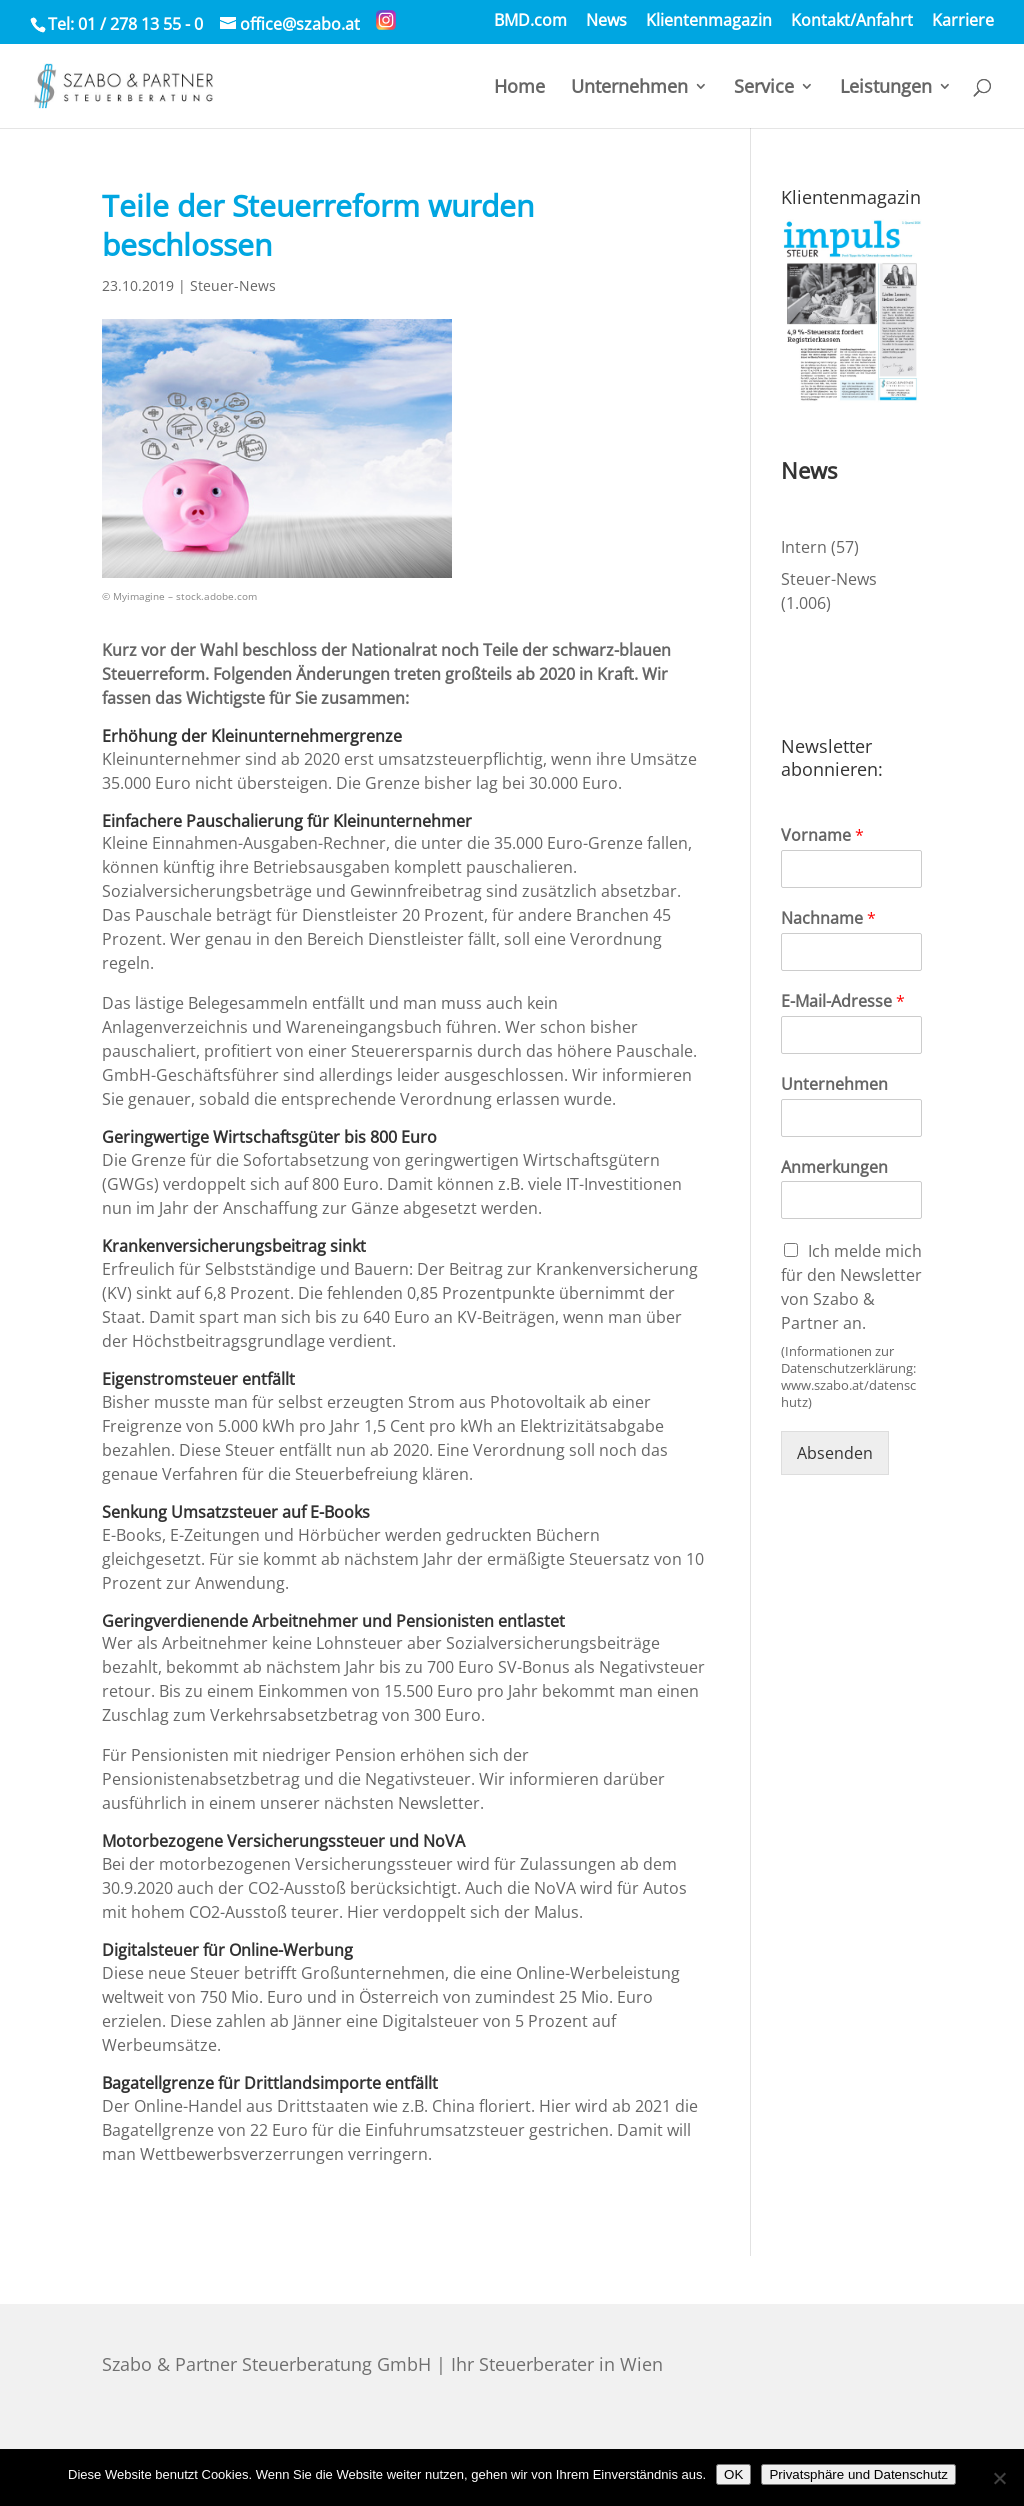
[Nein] (999, 2478)
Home (519, 88)
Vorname (822, 835)
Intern (804, 547)
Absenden (835, 1453)
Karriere (963, 21)
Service (764, 88)
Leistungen (886, 88)
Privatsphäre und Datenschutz (858, 2474)
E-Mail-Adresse (843, 1001)
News (606, 21)
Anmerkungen (834, 1167)
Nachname (828, 918)
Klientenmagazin (709, 21)
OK (733, 2474)
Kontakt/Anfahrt (852, 21)
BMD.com (530, 21)
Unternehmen (629, 88)
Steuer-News (233, 285)
